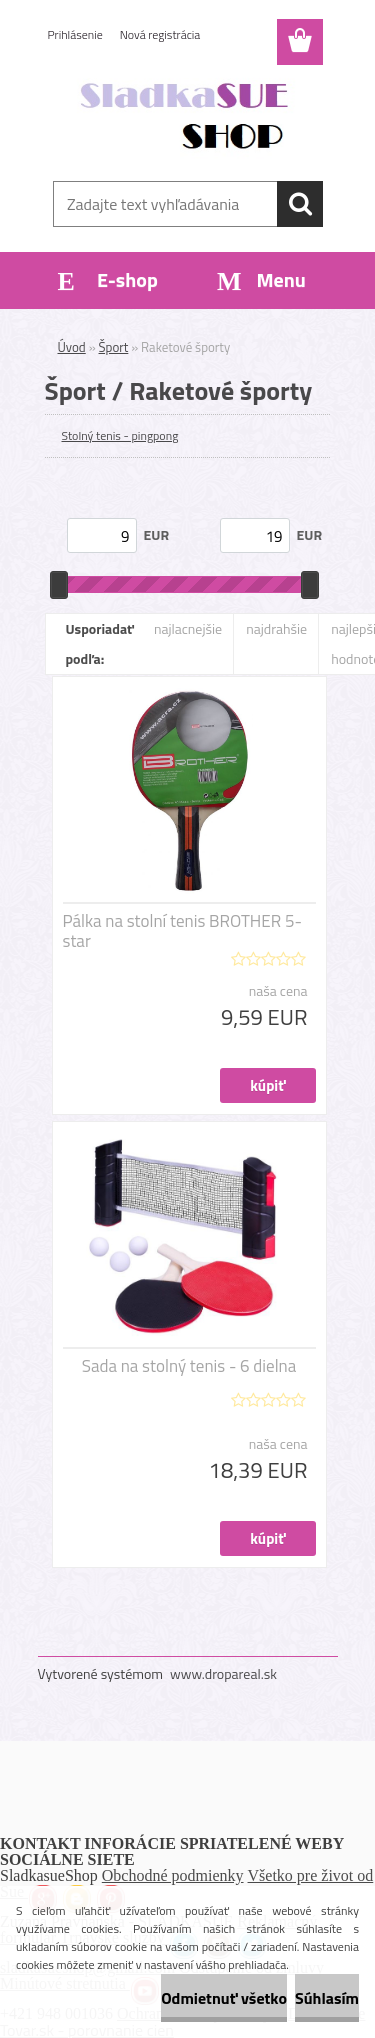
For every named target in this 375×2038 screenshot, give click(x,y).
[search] (300, 204)
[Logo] (187, 117)
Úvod (72, 347)
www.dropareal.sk (223, 1673)
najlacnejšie (188, 628)
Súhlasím (327, 1998)
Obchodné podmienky (173, 1875)
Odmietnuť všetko (224, 1998)
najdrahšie (276, 628)
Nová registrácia (160, 34)
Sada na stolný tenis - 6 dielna (189, 1366)
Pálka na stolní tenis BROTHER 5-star (182, 931)
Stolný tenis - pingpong (120, 435)
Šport (114, 347)
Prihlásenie (75, 34)
